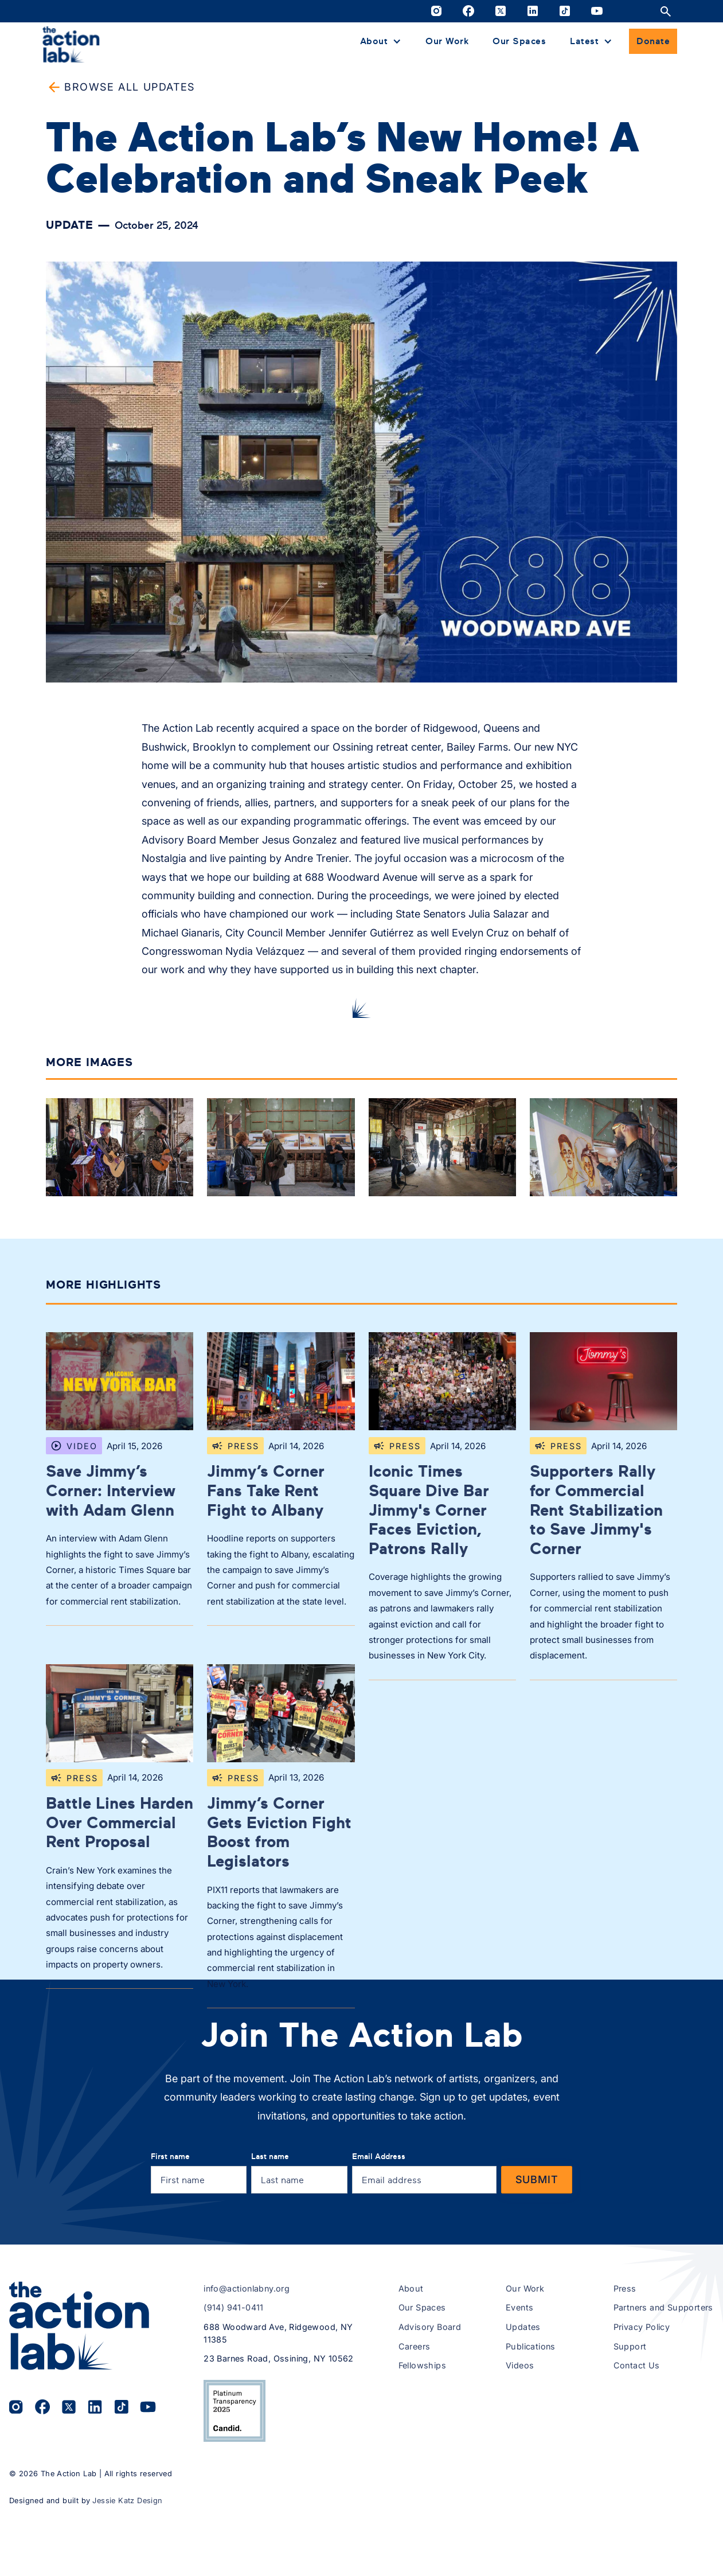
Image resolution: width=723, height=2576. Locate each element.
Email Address (378, 2228)
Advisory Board (430, 2398)
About (411, 2360)
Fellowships (422, 2437)
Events (519, 2379)
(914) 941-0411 (234, 2379)
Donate (653, 40)
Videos (520, 2437)
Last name (270, 2228)
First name (170, 2228)
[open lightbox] (119, 1150)
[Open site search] (665, 11)
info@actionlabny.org (247, 2360)
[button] (381, 41)
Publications (531, 2418)
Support (630, 2418)
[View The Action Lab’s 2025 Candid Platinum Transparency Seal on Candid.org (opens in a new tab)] (234, 2482)
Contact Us (636, 2437)
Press (624, 2360)
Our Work (446, 40)
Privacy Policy (641, 2398)
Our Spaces (519, 40)
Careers (414, 2418)
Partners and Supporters (663, 2379)
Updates (523, 2398)
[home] (71, 44)
